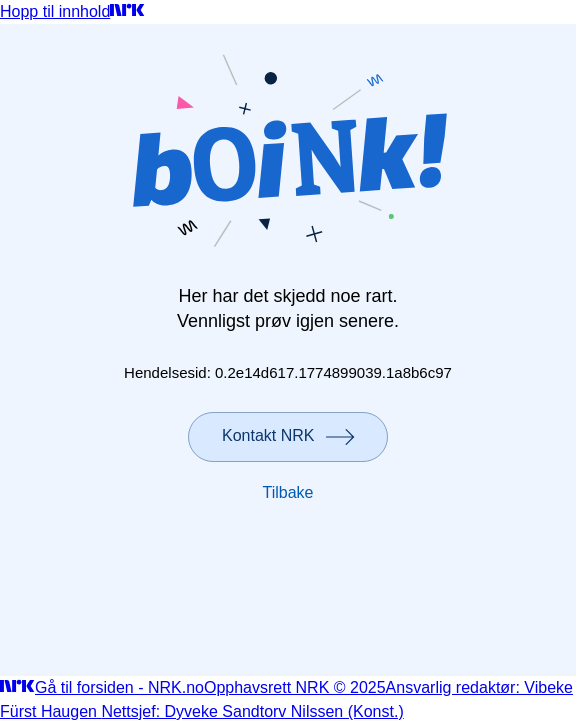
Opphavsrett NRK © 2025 (295, 687)
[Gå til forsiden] (127, 11)
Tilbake (288, 492)
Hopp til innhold (55, 11)
